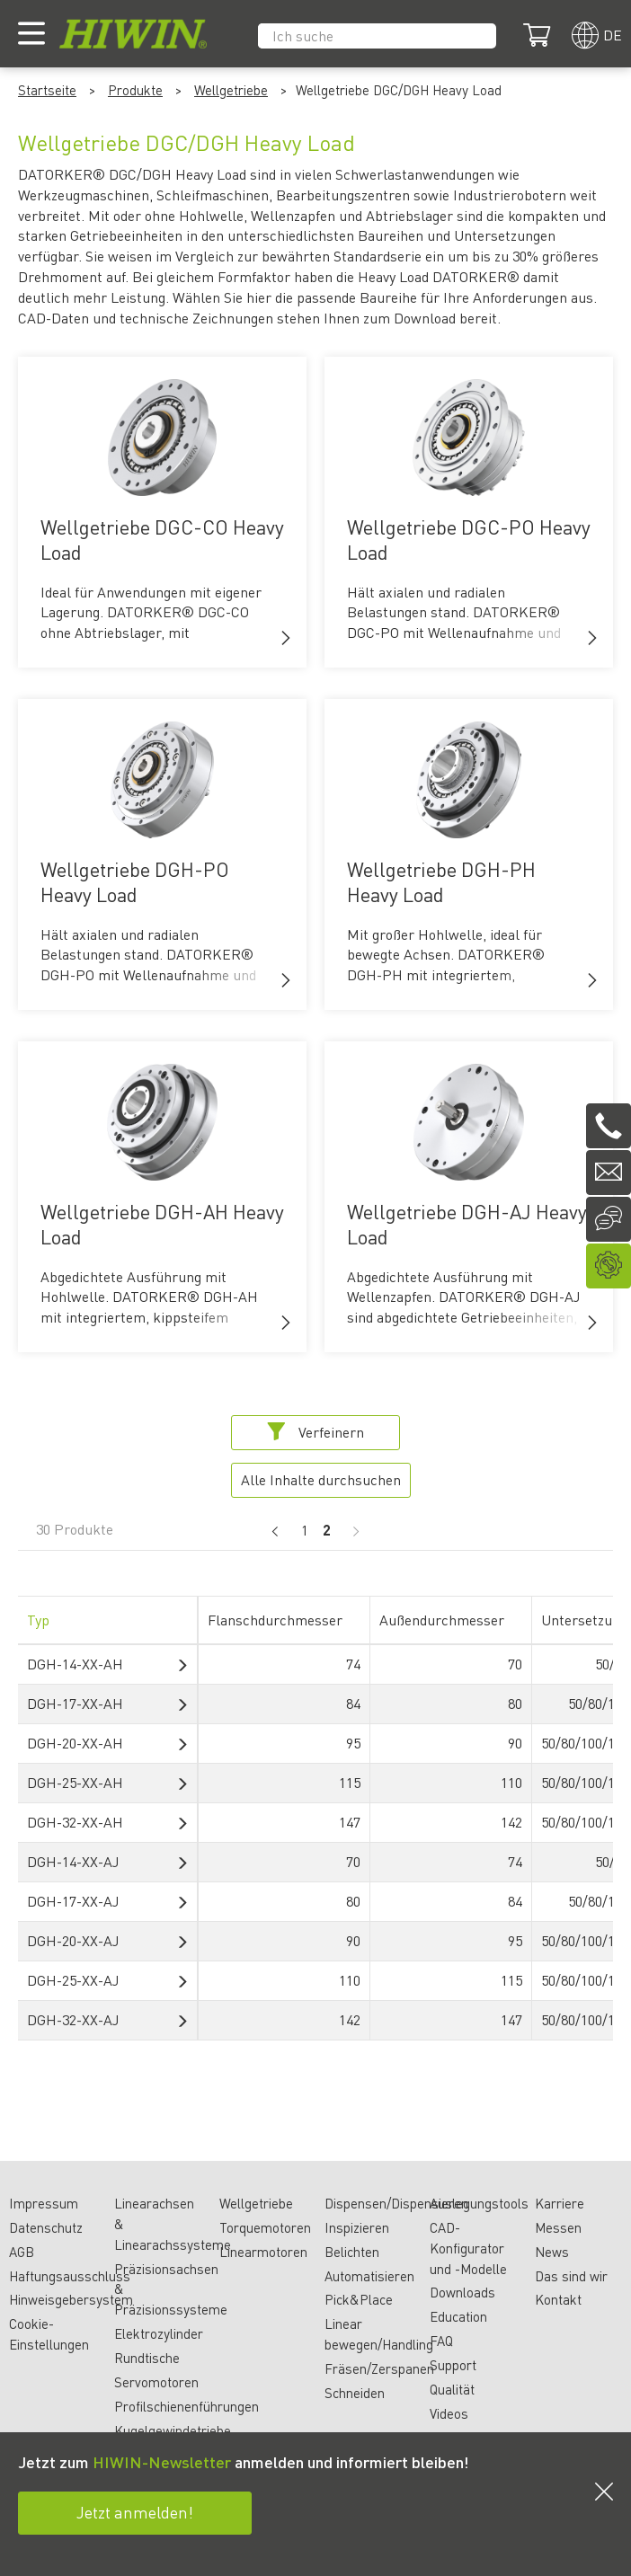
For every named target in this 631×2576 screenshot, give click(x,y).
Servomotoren (156, 2382)
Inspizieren (356, 2227)
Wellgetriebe (231, 90)
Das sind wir (571, 2276)
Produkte (135, 90)
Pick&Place (358, 2299)
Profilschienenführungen (186, 2406)
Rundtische (147, 2358)
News (552, 2252)
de (612, 34)
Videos (449, 2413)
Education (458, 2316)
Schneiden (354, 2393)
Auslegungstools (479, 2203)
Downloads (462, 2292)
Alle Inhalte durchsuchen (321, 1479)
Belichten (351, 2252)
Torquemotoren (265, 2227)
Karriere (559, 2203)
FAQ (441, 2341)
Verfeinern (315, 1431)
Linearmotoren (263, 2252)
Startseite (47, 90)
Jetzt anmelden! (134, 2511)
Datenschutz (46, 2227)
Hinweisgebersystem (71, 2299)
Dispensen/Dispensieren (396, 2203)
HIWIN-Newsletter (162, 2461)
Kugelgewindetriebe (172, 2430)
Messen (558, 2227)
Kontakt (558, 2299)
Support (453, 2365)
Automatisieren (369, 2276)
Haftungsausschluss (69, 2276)
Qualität (452, 2389)
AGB (21, 2252)
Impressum (43, 2203)
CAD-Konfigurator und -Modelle (468, 2248)
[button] (286, 638)
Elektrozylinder (158, 2333)
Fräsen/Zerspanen (379, 2368)
